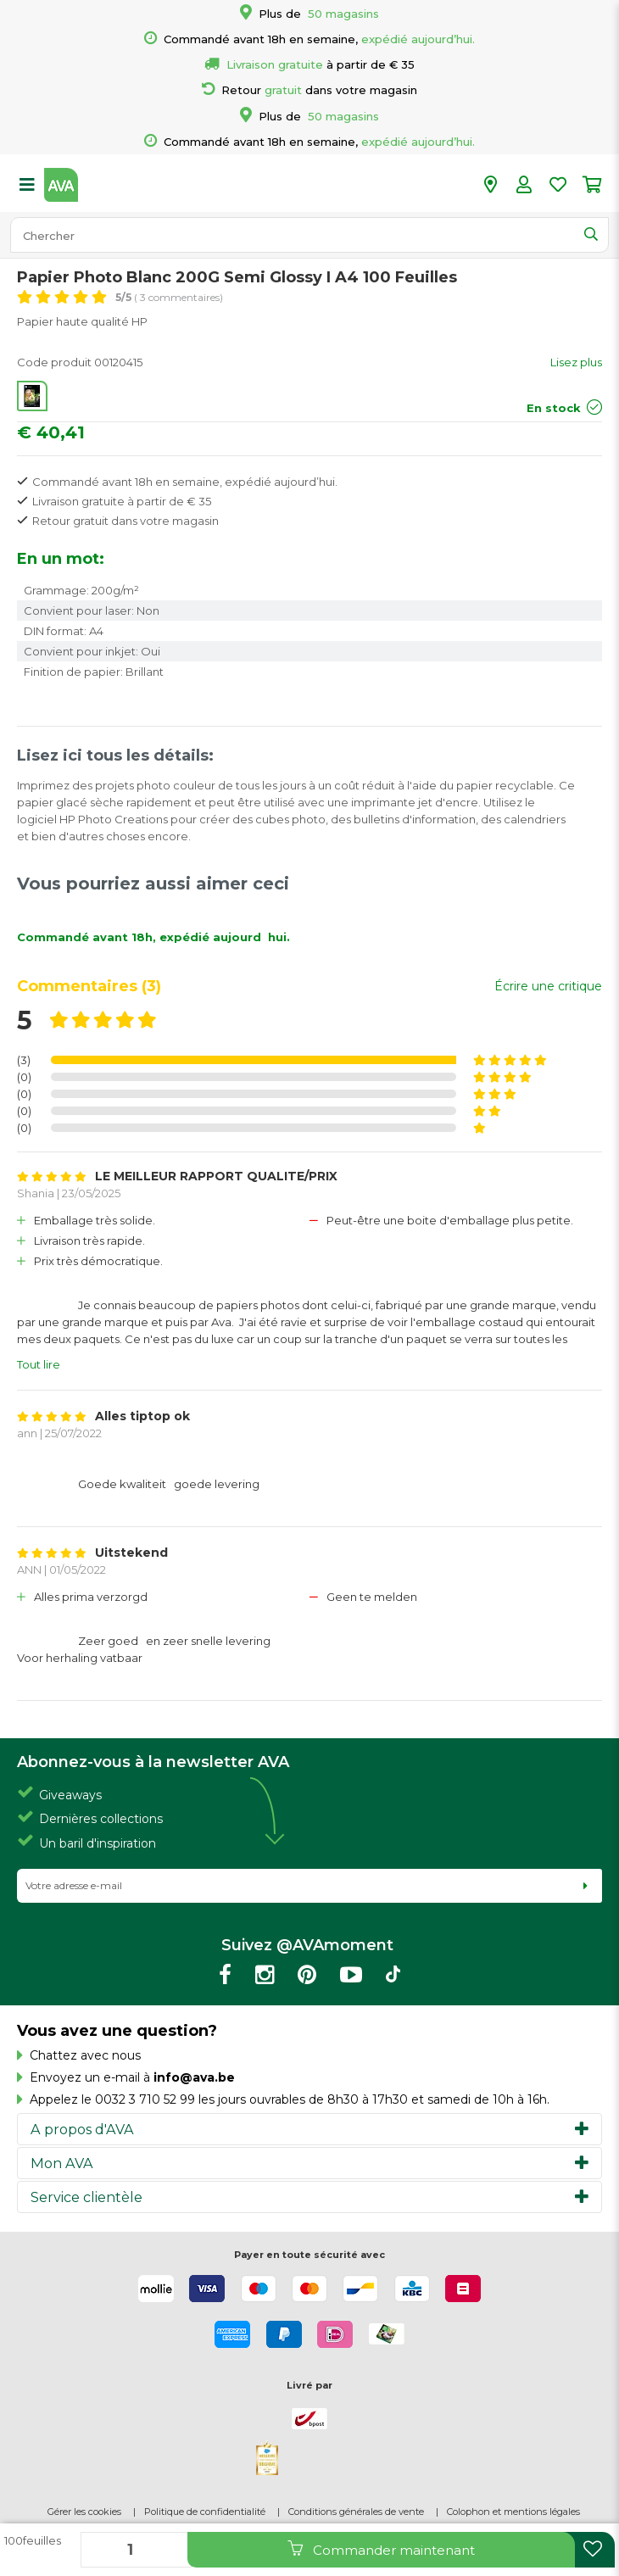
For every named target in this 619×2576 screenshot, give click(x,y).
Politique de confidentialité (204, 2511)
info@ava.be (194, 2077)
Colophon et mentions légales (513, 2511)
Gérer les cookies (84, 2511)
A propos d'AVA (82, 2129)
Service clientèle (86, 2196)
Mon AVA (62, 2163)
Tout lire (38, 1364)
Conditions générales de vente (356, 2511)
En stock (554, 408)
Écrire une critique (548, 986)
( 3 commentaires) (169, 297)
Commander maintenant (381, 2549)
